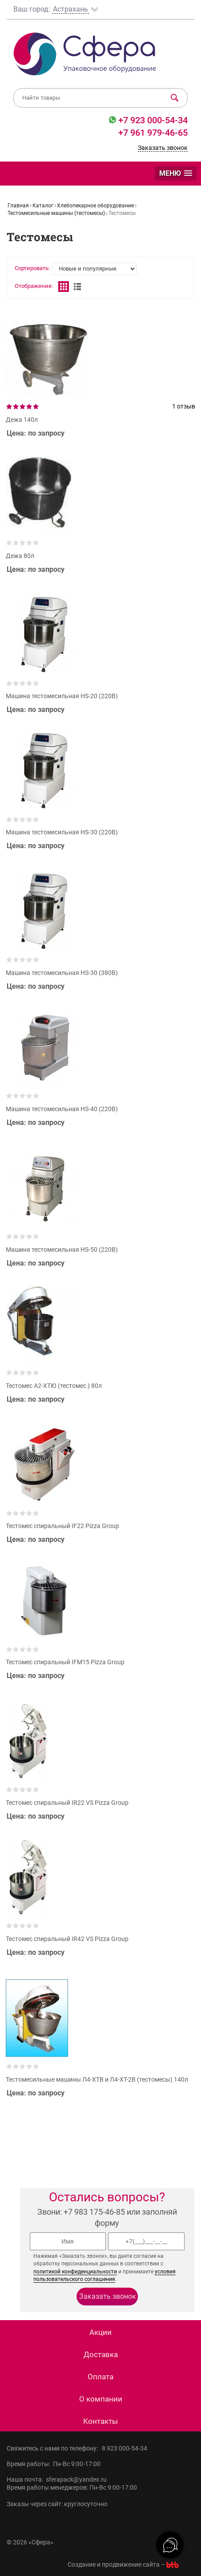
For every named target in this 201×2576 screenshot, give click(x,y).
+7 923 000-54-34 (152, 120)
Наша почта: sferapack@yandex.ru (57, 2479)
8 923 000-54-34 (124, 2448)
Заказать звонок (163, 147)
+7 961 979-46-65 (153, 132)
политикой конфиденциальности (75, 2272)
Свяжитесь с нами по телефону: (54, 2448)
